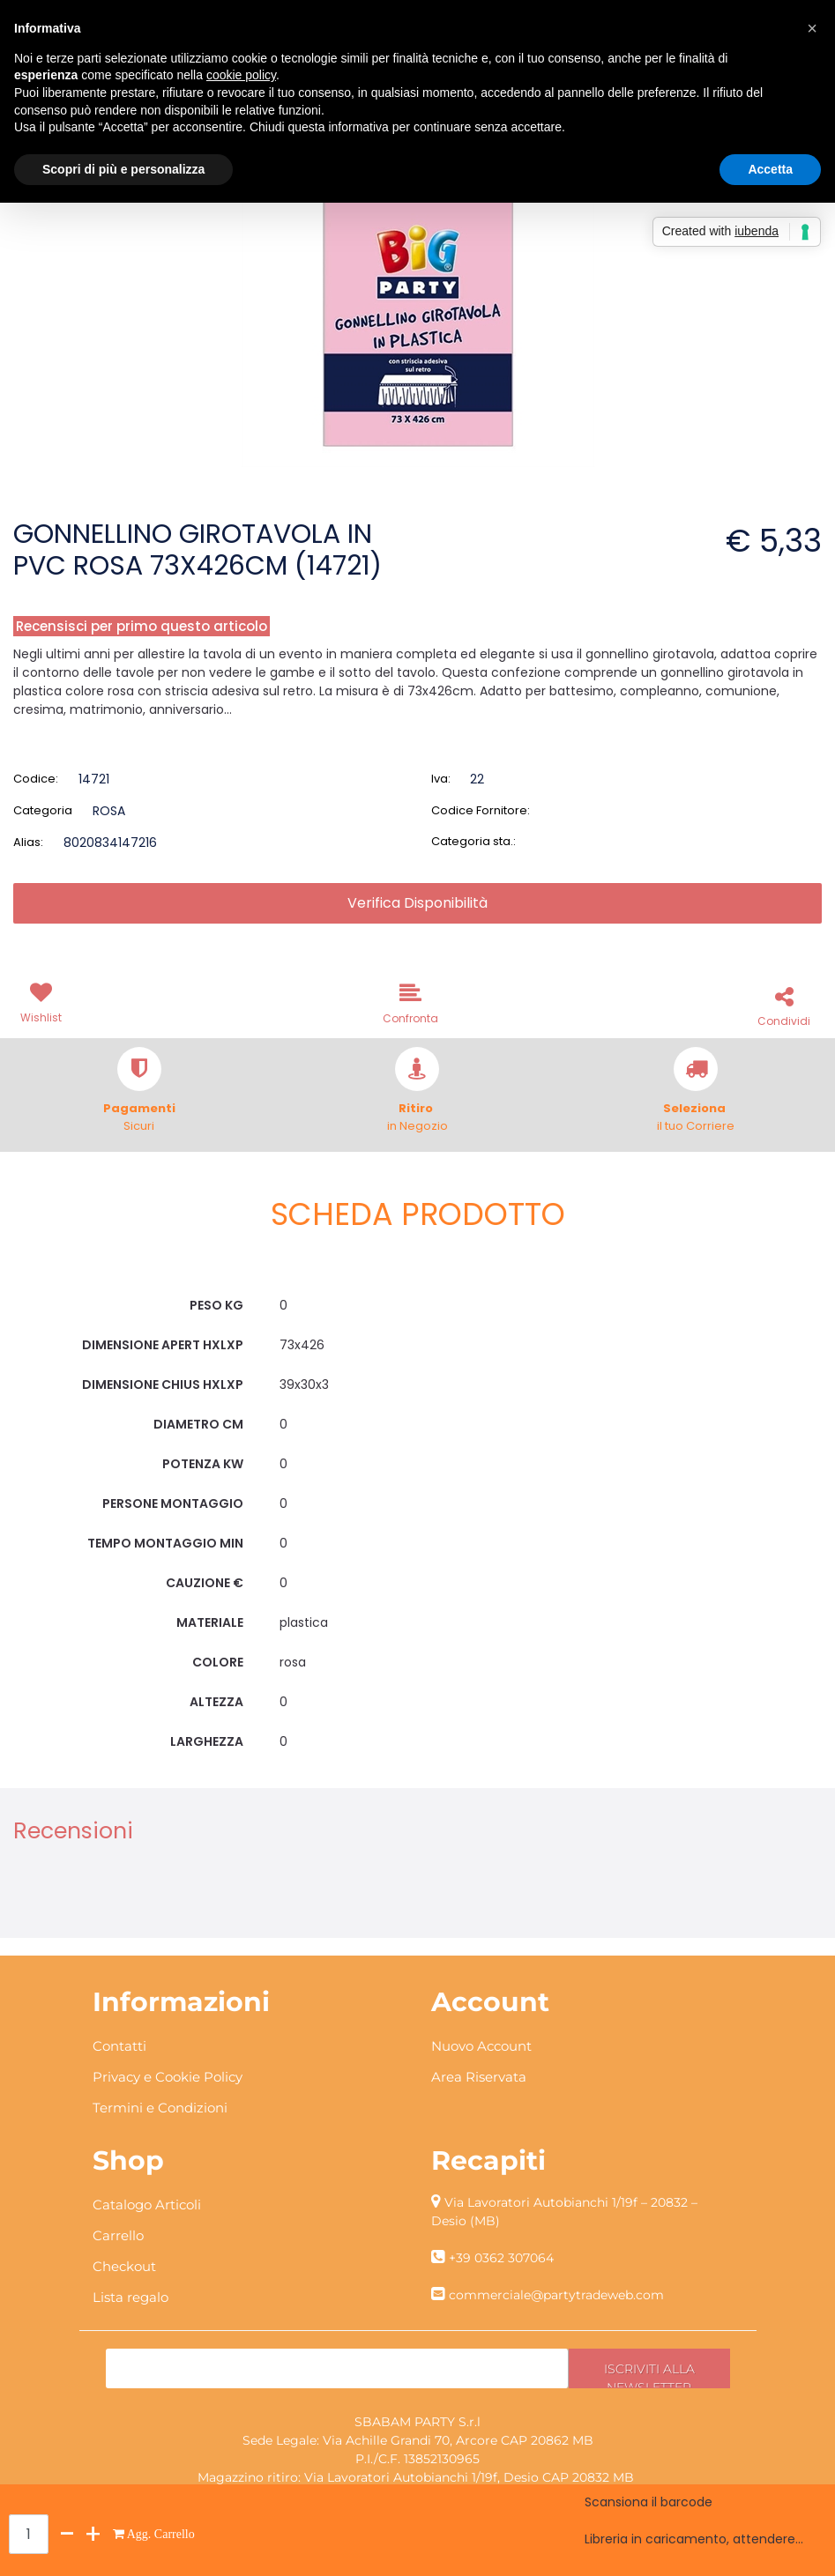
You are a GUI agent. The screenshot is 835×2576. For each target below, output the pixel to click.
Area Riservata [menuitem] (478, 2076)
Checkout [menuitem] (124, 2266)
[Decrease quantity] (67, 2534)
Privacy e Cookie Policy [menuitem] (167, 2076)
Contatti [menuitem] (119, 2046)
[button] (418, 290)
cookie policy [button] (241, 75)
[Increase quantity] (93, 2534)
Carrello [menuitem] (118, 2235)
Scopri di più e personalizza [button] (123, 169)
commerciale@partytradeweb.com (556, 2295)
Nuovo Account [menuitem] (481, 2046)
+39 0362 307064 (501, 2258)
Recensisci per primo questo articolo (141, 626)
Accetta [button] (770, 169)
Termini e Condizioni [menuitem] (160, 2107)
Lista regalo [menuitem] (130, 2297)
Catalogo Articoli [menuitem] (147, 2204)
